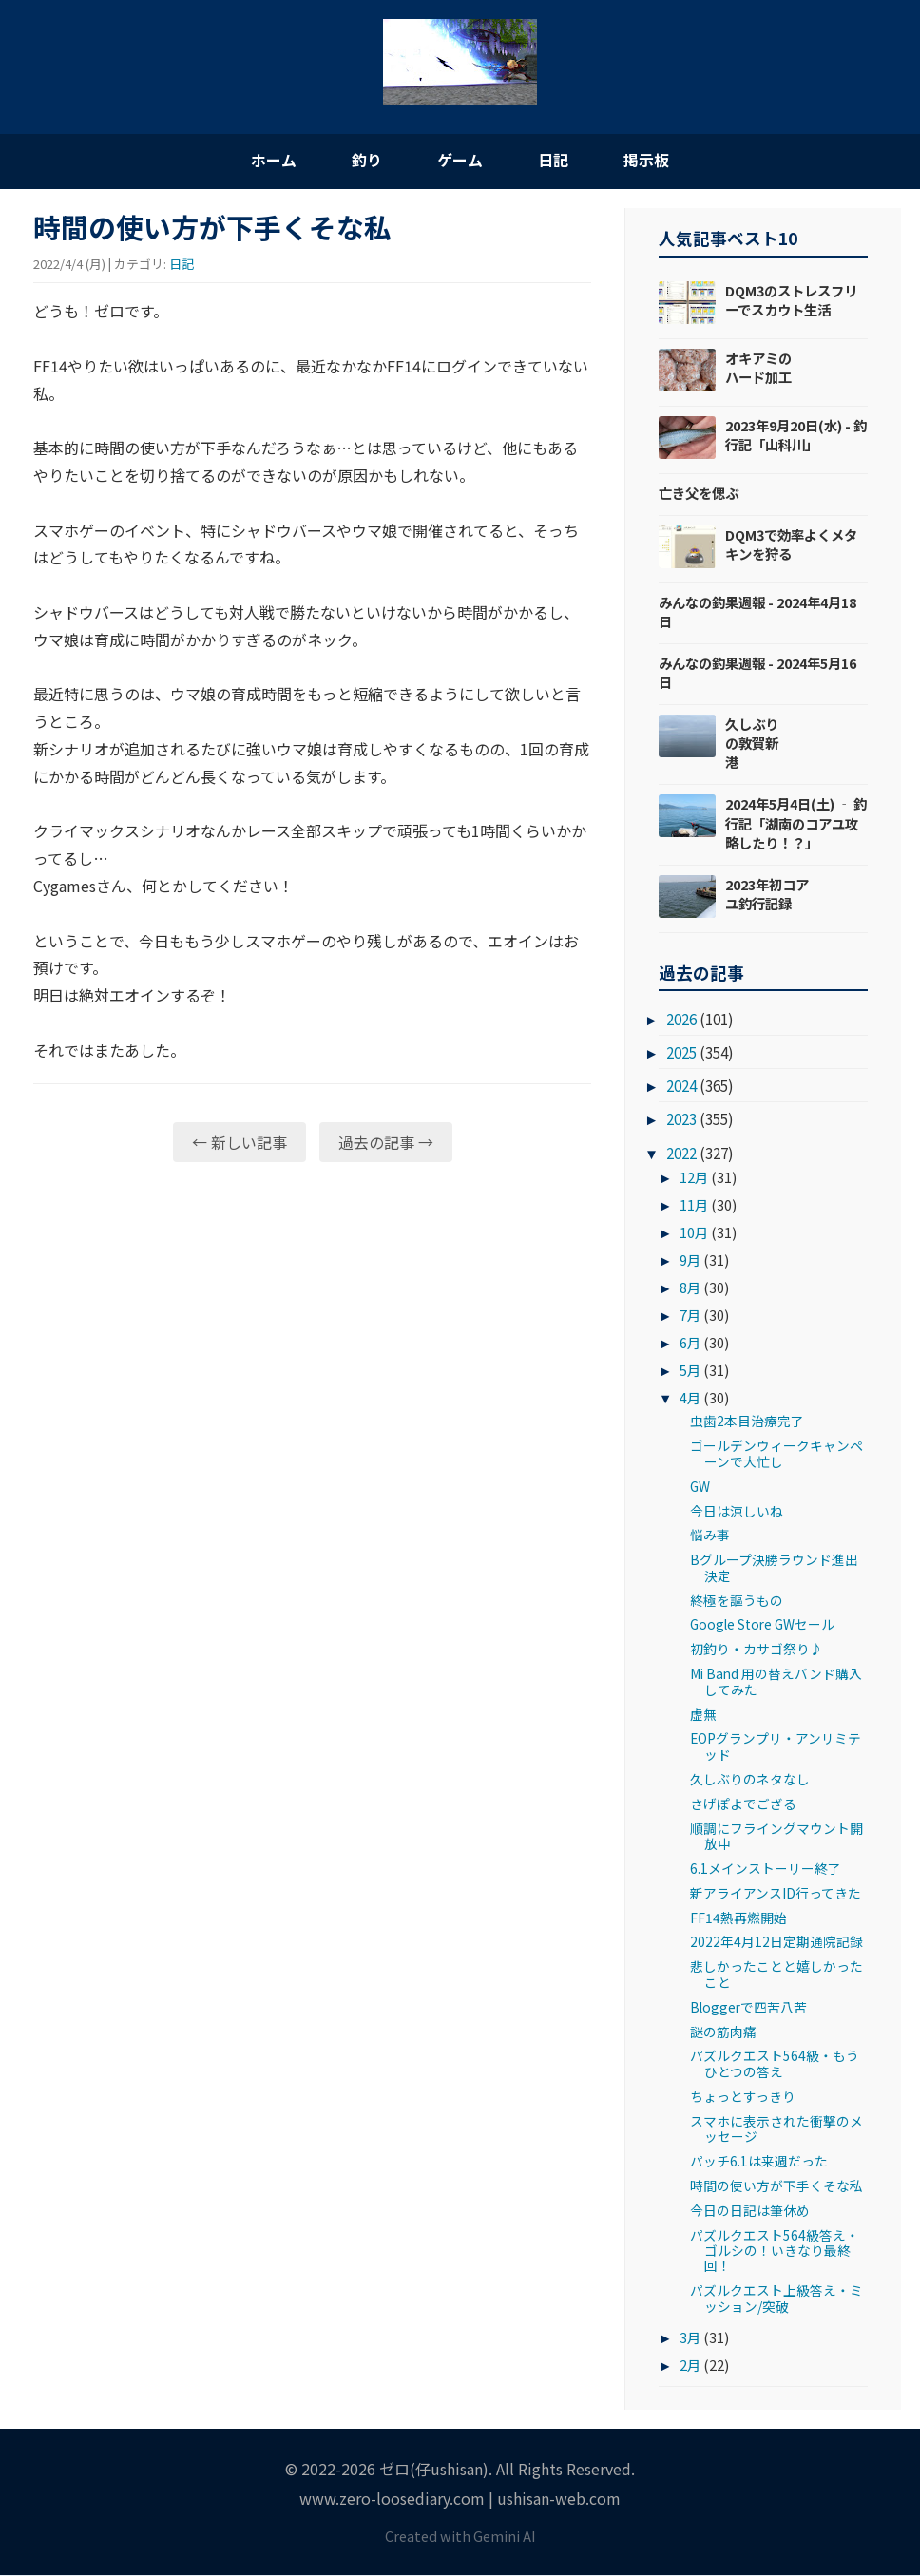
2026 (681, 1019)
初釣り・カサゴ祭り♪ (756, 1649)
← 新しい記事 (239, 1142)
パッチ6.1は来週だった (759, 2161)
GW (700, 1486)
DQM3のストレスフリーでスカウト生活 (791, 299)
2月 (690, 2366)
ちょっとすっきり (742, 2096)
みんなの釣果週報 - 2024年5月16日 (757, 672)
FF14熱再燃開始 (738, 1917)
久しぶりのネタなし (750, 1778)
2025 (681, 1052)
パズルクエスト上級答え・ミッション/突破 (776, 2298)
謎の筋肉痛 (723, 2031)
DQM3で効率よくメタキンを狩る (791, 544)
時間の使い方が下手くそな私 (776, 2185)
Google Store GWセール (762, 1624)
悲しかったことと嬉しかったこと (776, 1974)
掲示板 (650, 159)
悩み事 (710, 1535)
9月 (690, 1260)
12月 (694, 1178)
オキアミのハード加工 (758, 367)
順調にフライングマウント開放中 (776, 1836)
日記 (555, 159)
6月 (690, 1342)
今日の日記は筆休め (750, 2210)
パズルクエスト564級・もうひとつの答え (774, 2064)
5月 (690, 1370)
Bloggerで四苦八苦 (748, 2006)
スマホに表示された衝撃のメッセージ (776, 2128)
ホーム (270, 159)
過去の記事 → (385, 1142)
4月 (690, 1397)
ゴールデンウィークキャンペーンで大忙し (776, 1454)
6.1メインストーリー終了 (765, 1868)
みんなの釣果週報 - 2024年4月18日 (757, 611)
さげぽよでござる (743, 1803)
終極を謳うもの (736, 1600)
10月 (694, 1233)
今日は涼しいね (736, 1510)
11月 (694, 1205)
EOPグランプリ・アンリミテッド (775, 1746)
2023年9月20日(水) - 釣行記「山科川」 (796, 434)
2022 (681, 1152)
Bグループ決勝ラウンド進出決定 (774, 1568)
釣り (365, 159)
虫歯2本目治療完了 (747, 1421)
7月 (690, 1316)
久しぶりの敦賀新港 (751, 744)
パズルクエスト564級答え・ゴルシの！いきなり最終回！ (774, 2250)
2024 (681, 1086)
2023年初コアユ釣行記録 (767, 893)
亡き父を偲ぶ (698, 493)
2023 (681, 1119)
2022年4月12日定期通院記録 (776, 1942)
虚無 (703, 1714)
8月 (690, 1288)
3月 (690, 2338)
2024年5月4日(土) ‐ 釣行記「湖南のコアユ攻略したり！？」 (796, 823)
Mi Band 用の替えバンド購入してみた (776, 1682)
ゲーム (460, 159)
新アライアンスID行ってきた (775, 1892)
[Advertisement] (312, 1325)
